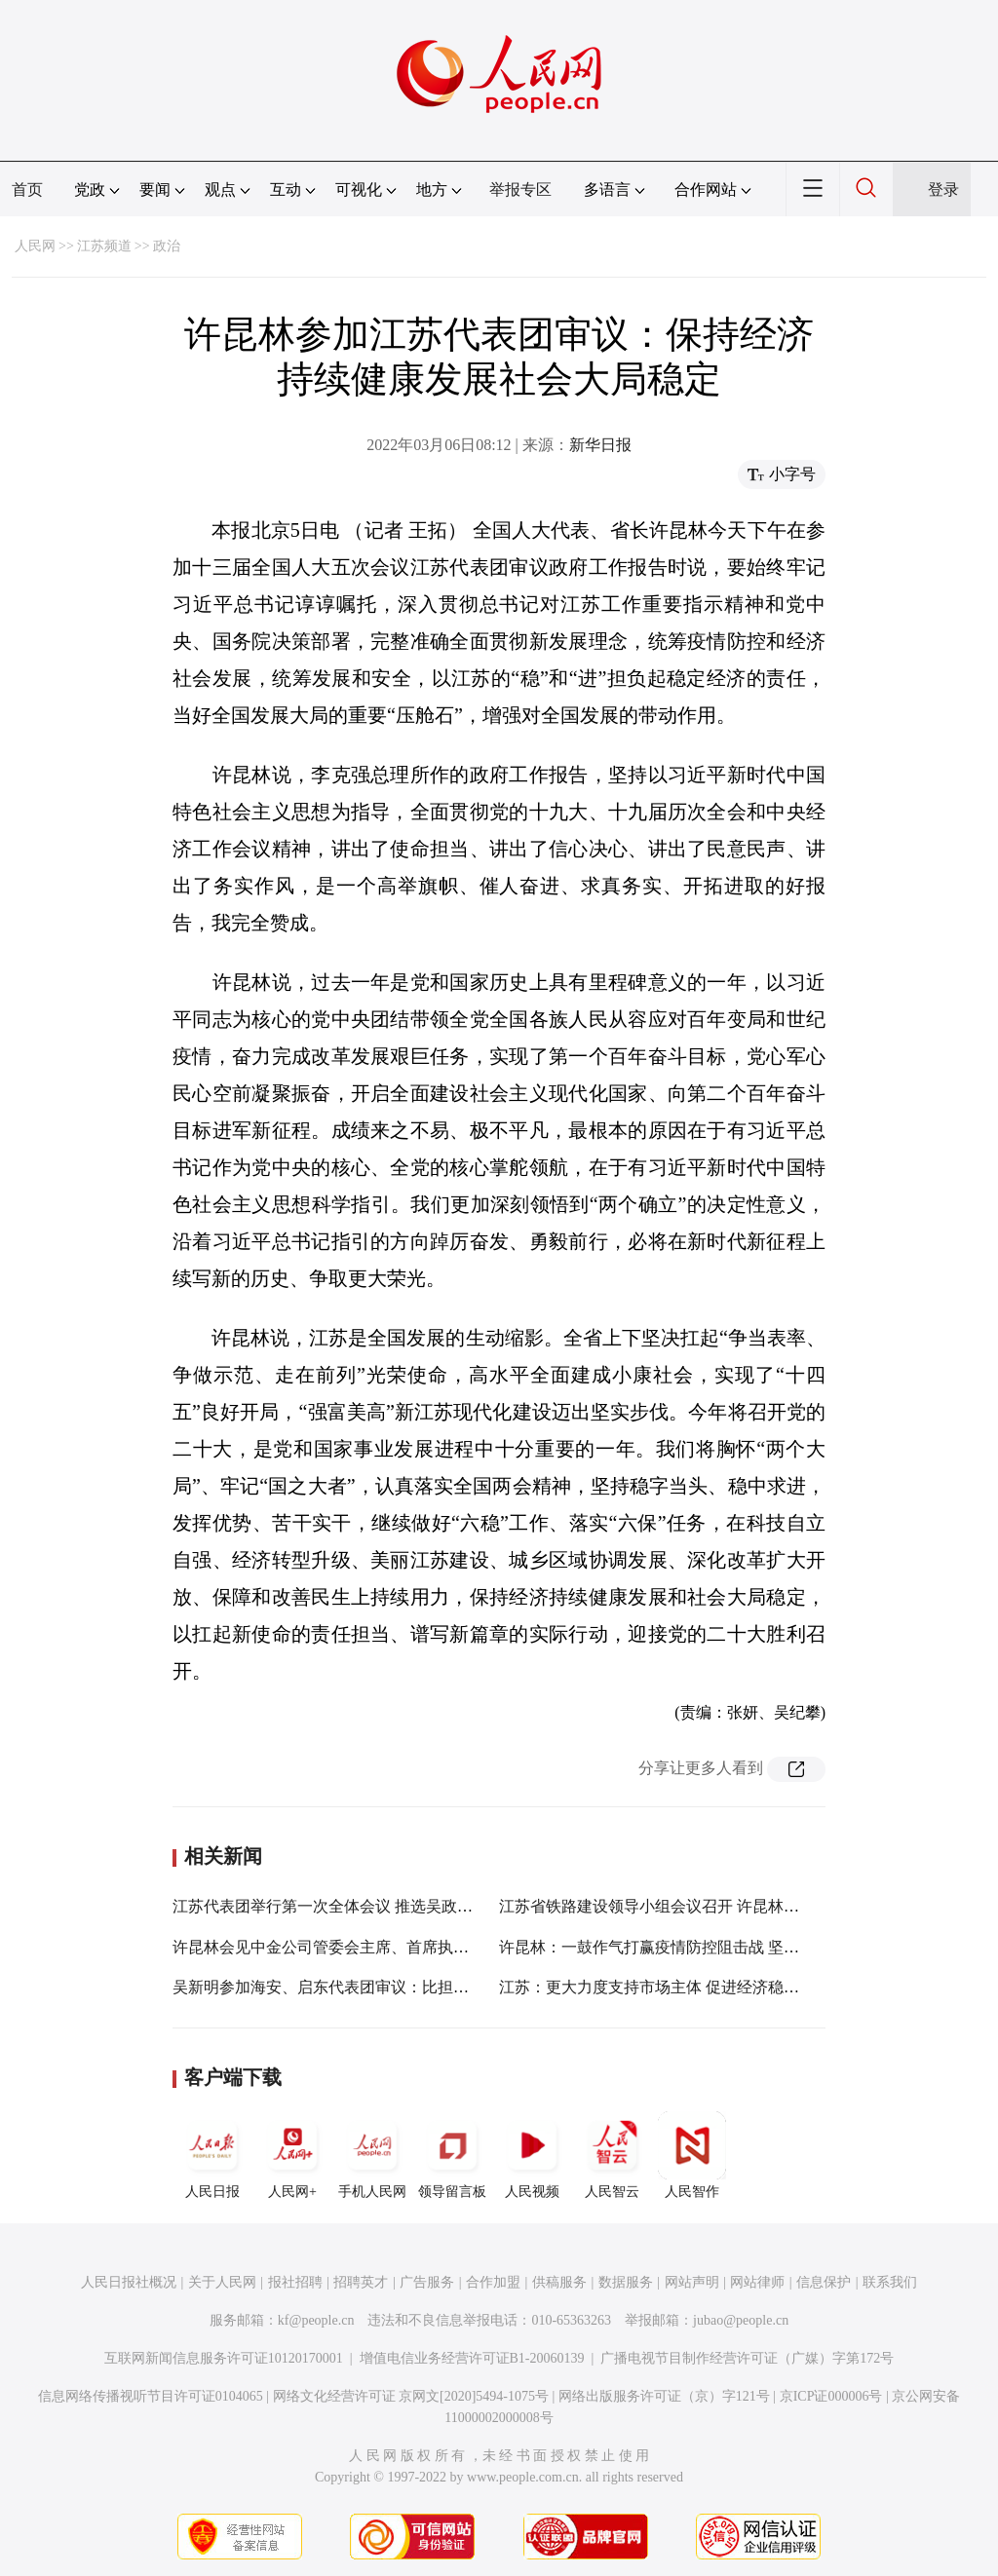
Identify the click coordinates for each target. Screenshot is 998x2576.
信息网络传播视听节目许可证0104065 (150, 2396)
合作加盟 (493, 2282)
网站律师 (757, 2282)
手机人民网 (372, 2155)
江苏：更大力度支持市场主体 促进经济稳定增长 (664, 1987)
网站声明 (692, 2282)
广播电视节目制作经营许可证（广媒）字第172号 (747, 2358)
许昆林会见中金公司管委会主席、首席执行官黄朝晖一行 (367, 1947)
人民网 (35, 246)
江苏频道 (104, 246)
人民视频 (532, 2155)
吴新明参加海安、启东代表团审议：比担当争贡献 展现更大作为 (393, 1987)
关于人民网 (222, 2282)
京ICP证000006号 (831, 2396)
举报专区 (520, 189)
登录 (943, 189)
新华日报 (600, 444)
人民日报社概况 (128, 2282)
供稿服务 (559, 2282)
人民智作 (692, 2155)
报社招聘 (295, 2282)
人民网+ (292, 2155)
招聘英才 (360, 2282)
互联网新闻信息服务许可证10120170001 (223, 2358)
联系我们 (890, 2282)
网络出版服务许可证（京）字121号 (664, 2396)
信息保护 (823, 2282)
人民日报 (212, 2155)
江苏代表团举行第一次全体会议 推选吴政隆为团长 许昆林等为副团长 (410, 1906)
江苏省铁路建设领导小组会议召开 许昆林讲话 (657, 1906)
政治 (166, 246)
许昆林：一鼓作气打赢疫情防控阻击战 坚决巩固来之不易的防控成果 (735, 1947)
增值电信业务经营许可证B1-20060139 (472, 2358)
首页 (27, 189)
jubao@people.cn (740, 2320)
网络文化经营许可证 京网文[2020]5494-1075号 (411, 2396)
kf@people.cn (316, 2320)
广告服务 (427, 2282)
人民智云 (612, 2155)
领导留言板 (452, 2155)
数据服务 (625, 2282)
